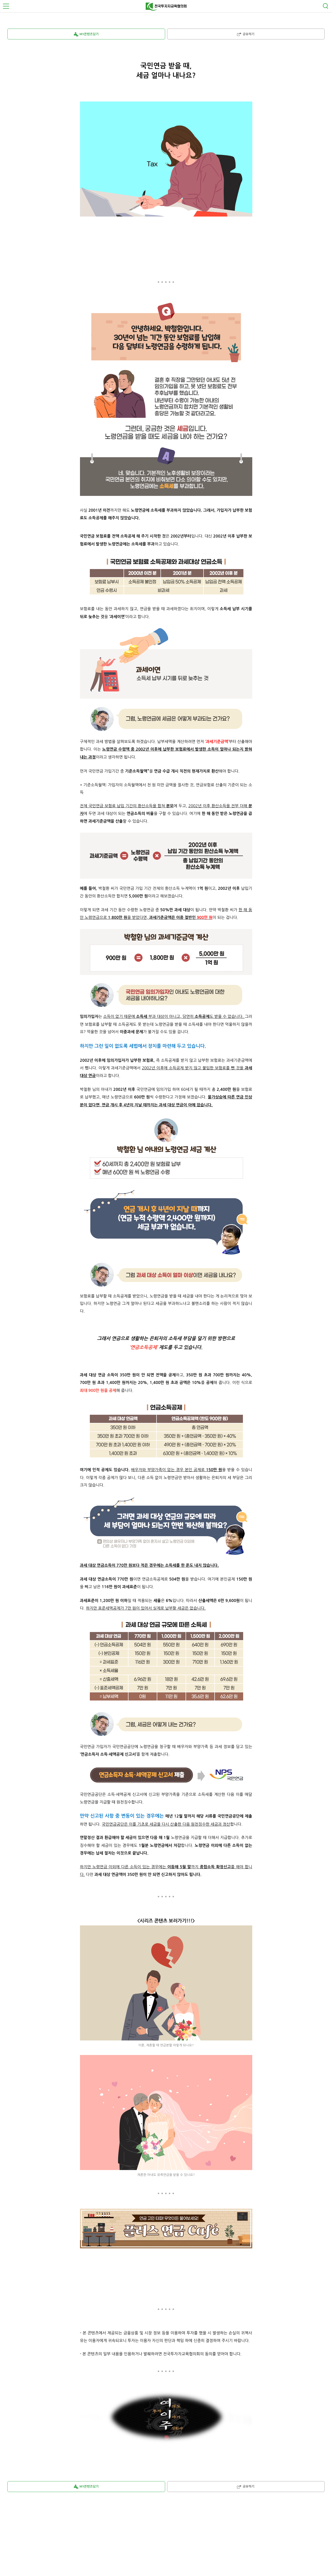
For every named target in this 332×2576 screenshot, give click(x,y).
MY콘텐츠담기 (89, 34)
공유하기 (248, 34)
